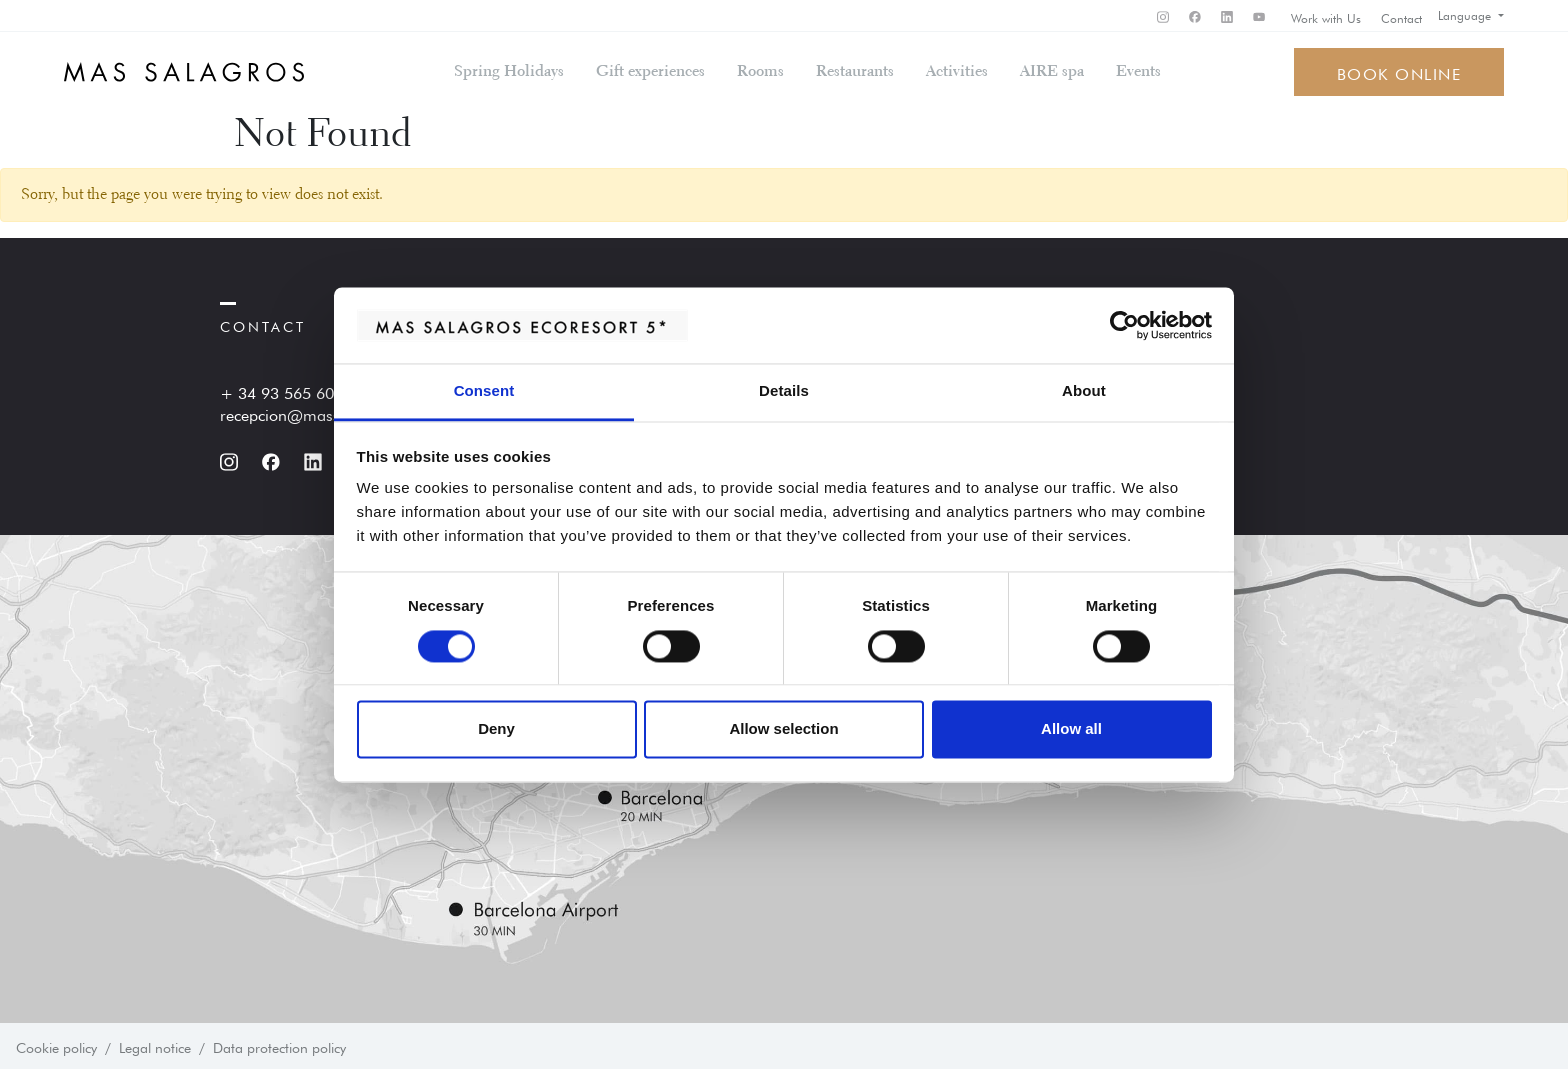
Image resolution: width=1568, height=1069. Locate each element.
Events (1138, 72)
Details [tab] (784, 391)
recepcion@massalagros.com (324, 413)
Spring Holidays (509, 72)
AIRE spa (1052, 72)
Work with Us (1326, 17)
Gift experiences (650, 72)
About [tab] (1084, 391)
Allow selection (783, 729)
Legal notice (155, 1046)
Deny (496, 729)
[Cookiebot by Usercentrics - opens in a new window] (1124, 325)
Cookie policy (56, 1046)
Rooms (760, 72)
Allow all (1071, 729)
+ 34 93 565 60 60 (288, 391)
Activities (957, 72)
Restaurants (855, 72)
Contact (1401, 17)
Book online (1399, 72)
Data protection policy (279, 1046)
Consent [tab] (484, 391)
